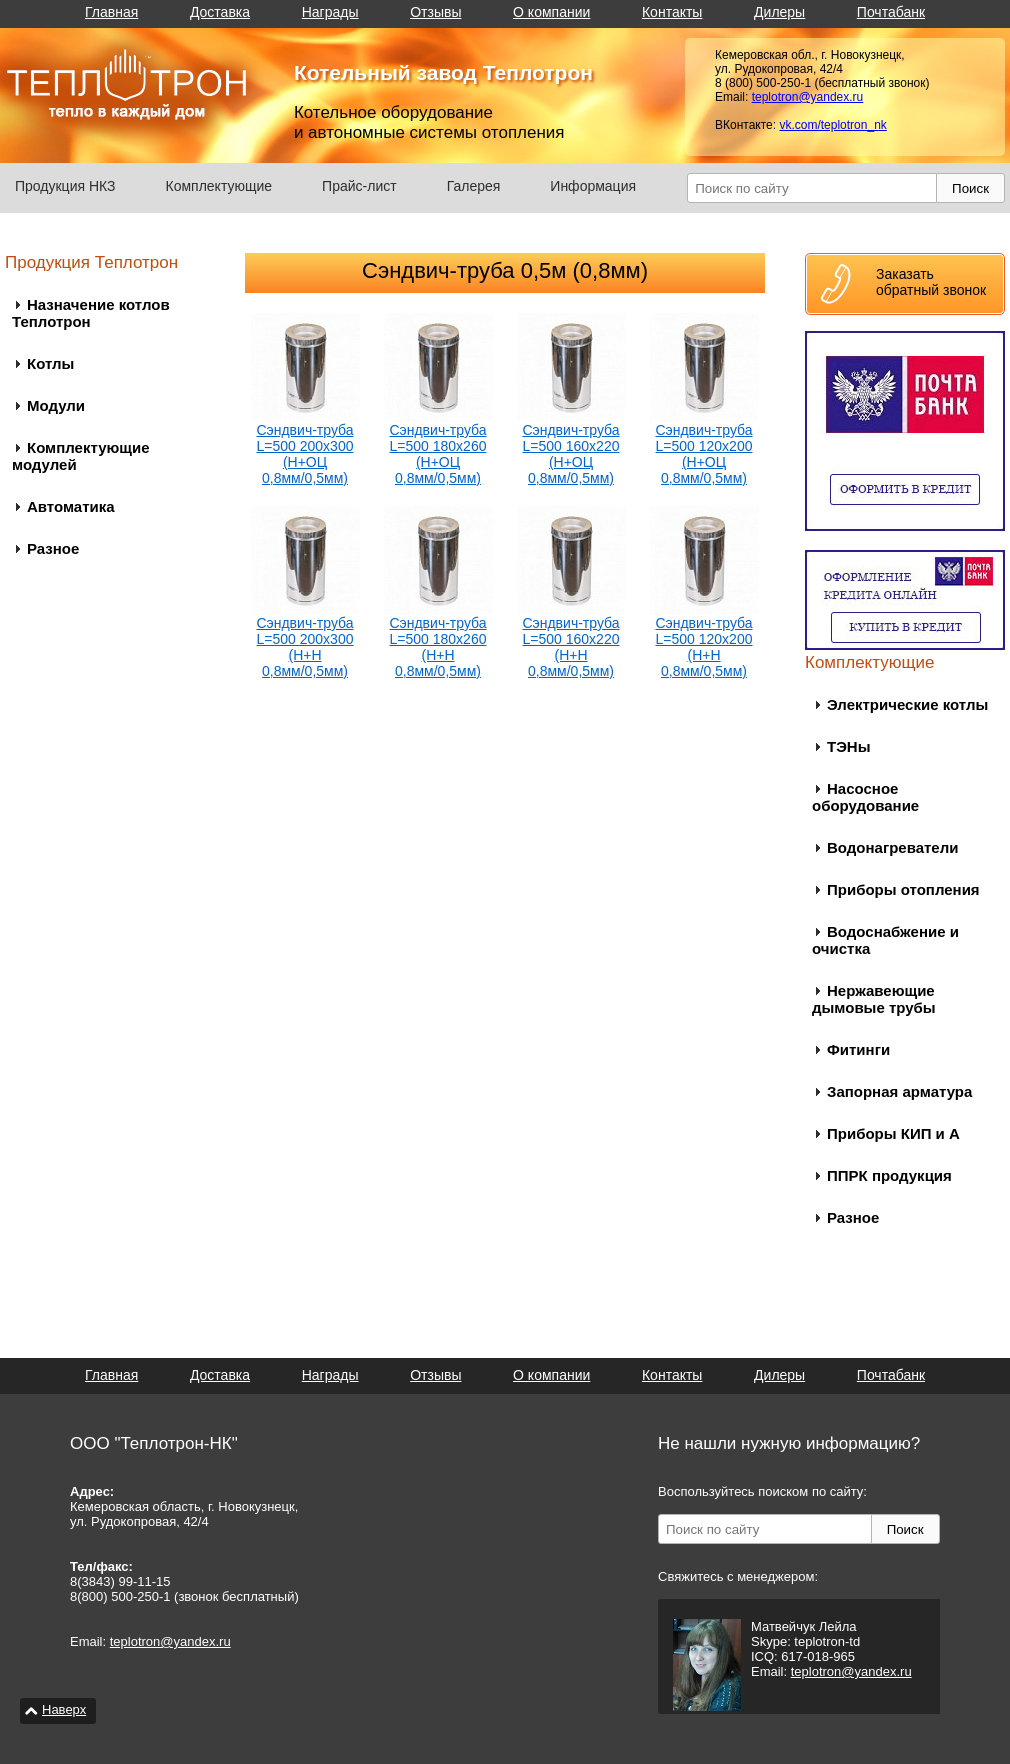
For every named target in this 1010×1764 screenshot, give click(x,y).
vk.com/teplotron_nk (832, 125)
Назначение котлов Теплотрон (91, 313)
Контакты (672, 12)
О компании (551, 12)
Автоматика (71, 506)
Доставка (220, 12)
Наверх (64, 1709)
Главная (111, 12)
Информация (593, 186)
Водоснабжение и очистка (885, 940)
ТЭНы (848, 746)
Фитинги (858, 1049)
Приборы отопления (903, 889)
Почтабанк (891, 12)
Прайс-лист (359, 186)
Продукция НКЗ (65, 186)
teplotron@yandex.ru (808, 97)
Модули (56, 405)
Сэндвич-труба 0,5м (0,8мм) (505, 270)
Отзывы (435, 12)
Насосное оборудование (865, 797)
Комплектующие (219, 186)
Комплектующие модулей (81, 456)
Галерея (474, 186)
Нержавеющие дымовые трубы (874, 999)
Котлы (50, 363)
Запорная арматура (899, 1091)
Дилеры (779, 12)
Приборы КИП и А (893, 1133)
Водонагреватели (892, 847)
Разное (53, 548)
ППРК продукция (889, 1175)
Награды (330, 12)
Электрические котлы (907, 704)
